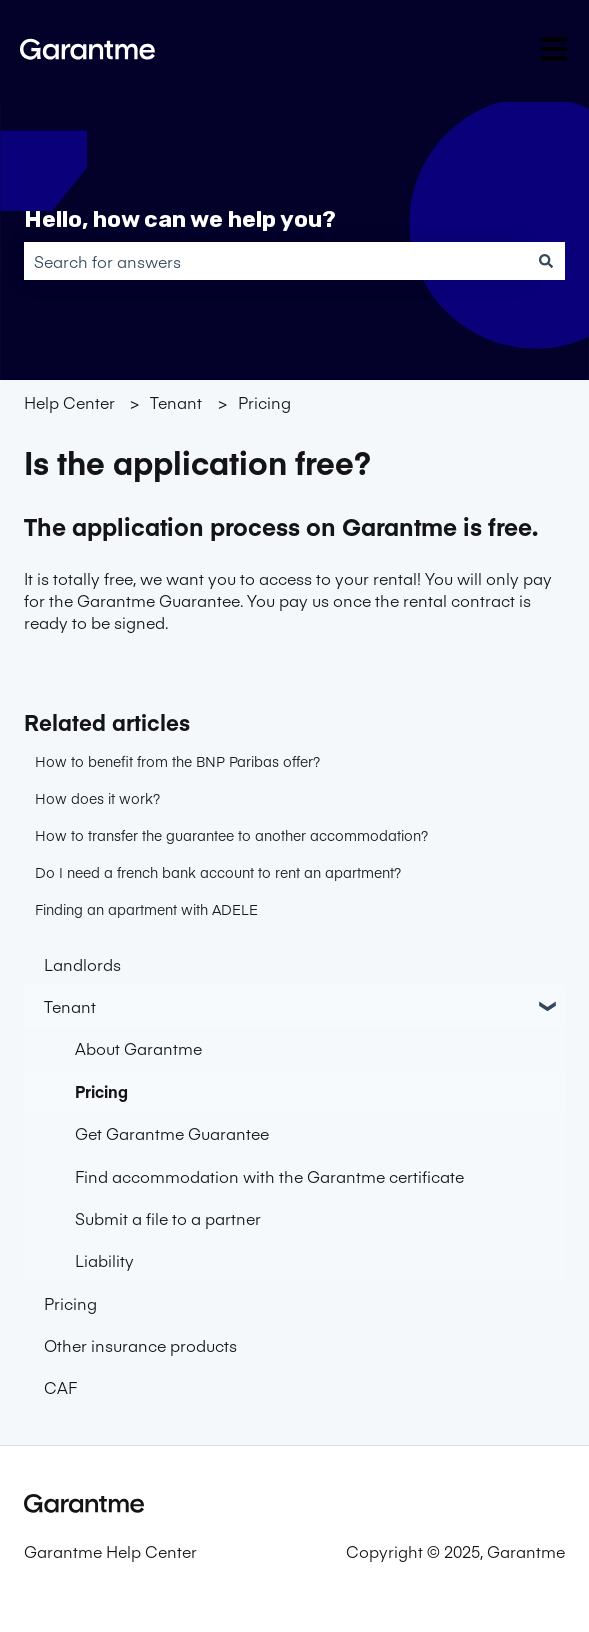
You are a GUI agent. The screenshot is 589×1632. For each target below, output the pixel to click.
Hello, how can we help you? (180, 219)
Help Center (69, 402)
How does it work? (97, 798)
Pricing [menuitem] (101, 1091)
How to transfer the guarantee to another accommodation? (231, 835)
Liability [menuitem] (104, 1260)
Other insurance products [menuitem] (140, 1345)
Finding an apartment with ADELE (146, 909)
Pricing (264, 402)
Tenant (176, 402)
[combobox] (275, 261)
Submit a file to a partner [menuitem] (168, 1218)
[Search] (546, 261)
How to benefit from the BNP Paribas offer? (177, 761)
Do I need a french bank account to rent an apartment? (218, 872)
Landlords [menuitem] (82, 964)
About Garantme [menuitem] (138, 1048)
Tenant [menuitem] (70, 1006)
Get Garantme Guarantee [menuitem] (172, 1133)
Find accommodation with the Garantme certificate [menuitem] (269, 1176)
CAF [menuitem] (60, 1387)
